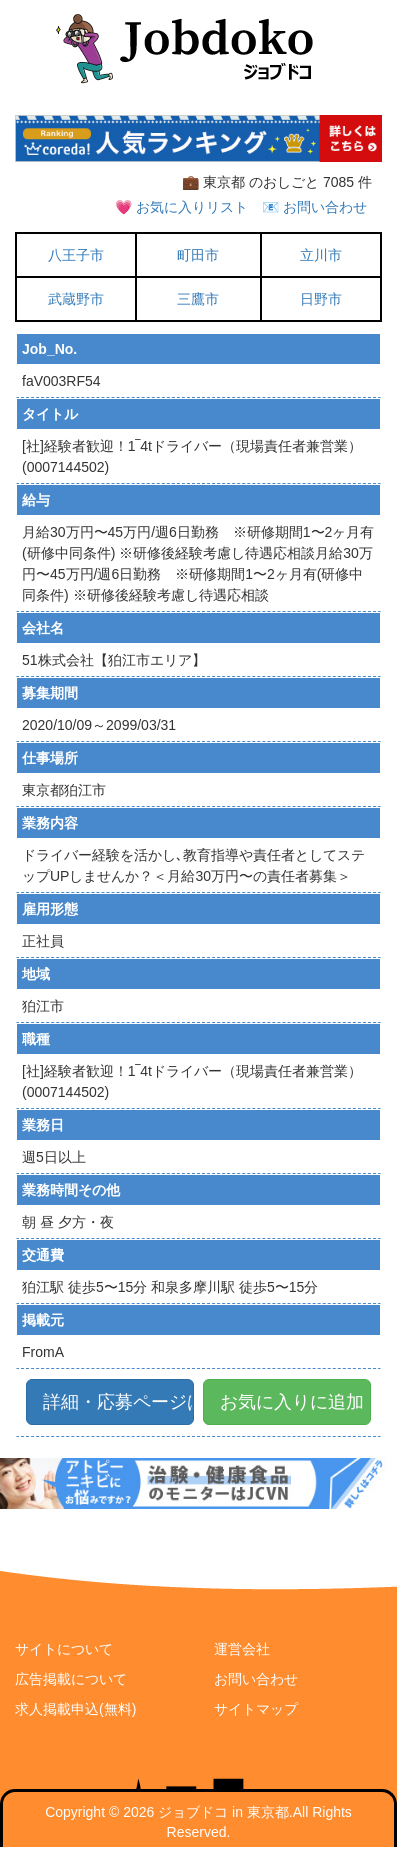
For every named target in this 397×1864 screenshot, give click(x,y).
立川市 (321, 255)
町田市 (198, 255)
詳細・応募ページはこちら (118, 1402)
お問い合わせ (256, 1679)
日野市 (321, 299)
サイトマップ (256, 1709)
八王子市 (76, 255)
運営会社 (242, 1649)
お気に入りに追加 (292, 1402)
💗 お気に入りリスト (181, 207)
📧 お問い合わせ (314, 207)
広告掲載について (71, 1679)
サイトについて (64, 1649)
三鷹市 (198, 299)
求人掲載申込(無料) (75, 1709)
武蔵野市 (76, 299)
